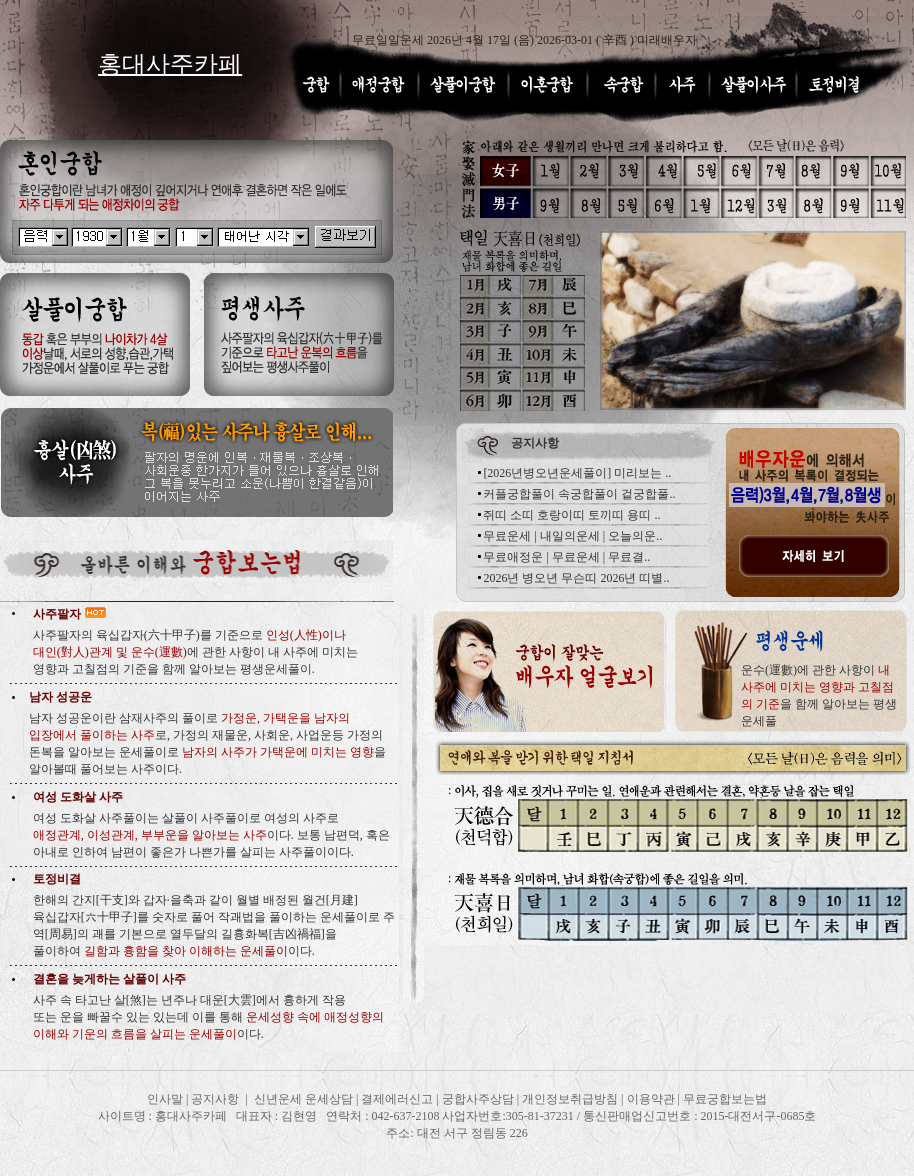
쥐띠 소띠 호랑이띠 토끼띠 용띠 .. (571, 515)
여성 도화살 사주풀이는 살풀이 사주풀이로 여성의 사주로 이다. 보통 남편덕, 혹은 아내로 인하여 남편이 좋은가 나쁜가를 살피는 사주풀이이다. (211, 835)
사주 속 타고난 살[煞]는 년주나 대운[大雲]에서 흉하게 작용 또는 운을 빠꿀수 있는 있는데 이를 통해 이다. (208, 1017)
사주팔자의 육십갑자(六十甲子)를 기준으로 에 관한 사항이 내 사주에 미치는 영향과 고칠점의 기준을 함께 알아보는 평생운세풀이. (195, 652)
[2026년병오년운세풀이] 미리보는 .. (577, 473)
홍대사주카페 (170, 64)
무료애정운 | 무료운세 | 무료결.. (566, 557)
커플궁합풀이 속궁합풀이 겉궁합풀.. (579, 494)
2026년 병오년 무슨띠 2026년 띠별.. (576, 578)
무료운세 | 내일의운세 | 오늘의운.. (572, 536)
